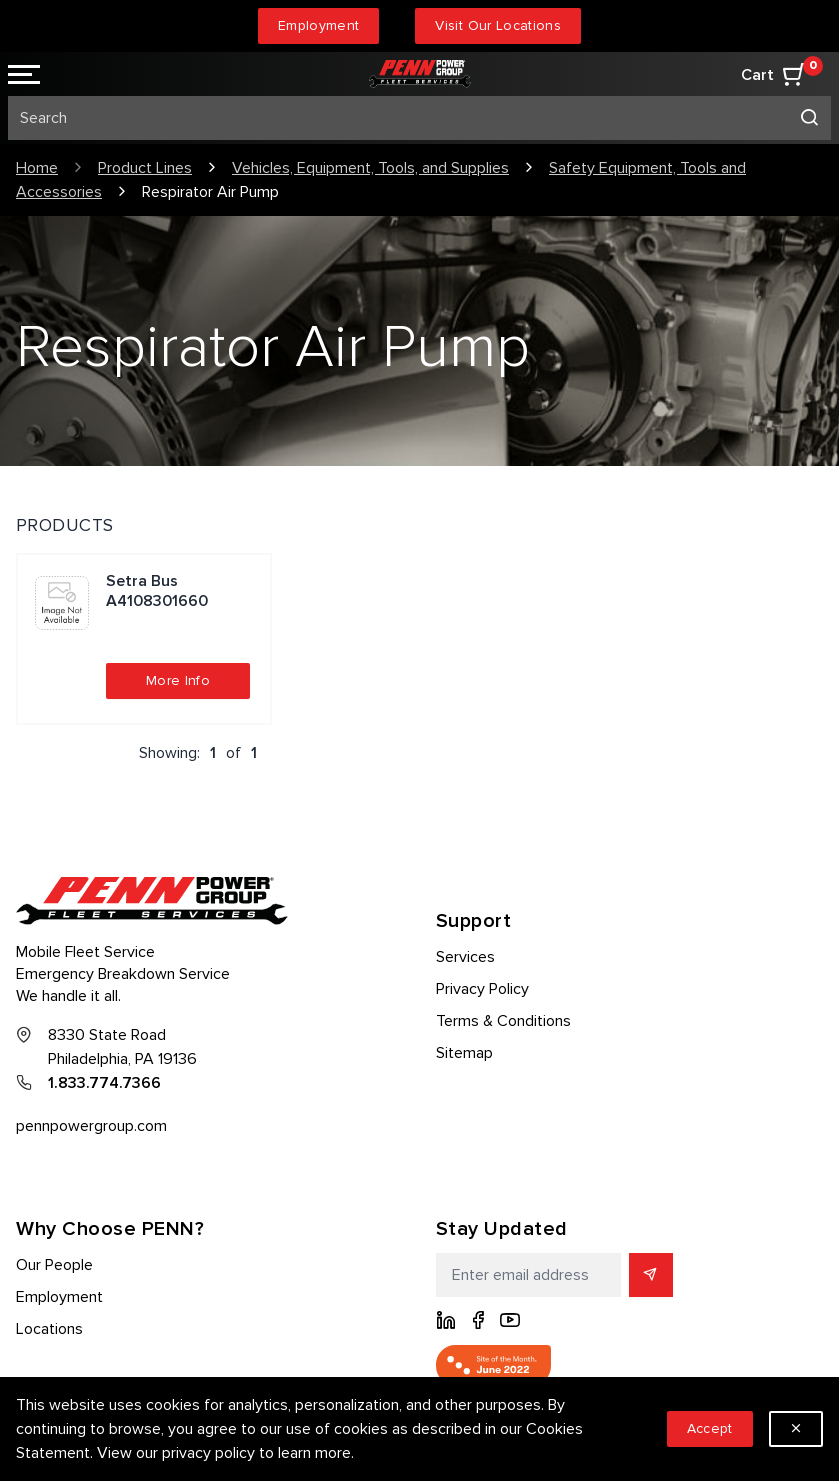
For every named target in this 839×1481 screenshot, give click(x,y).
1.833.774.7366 (104, 1083)
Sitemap (464, 1053)
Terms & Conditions (503, 1021)
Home (37, 168)
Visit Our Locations (498, 25)
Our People (54, 1265)
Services (465, 957)
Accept (710, 1428)
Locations (49, 1329)
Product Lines (145, 168)
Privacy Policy (482, 989)
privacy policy (208, 1453)
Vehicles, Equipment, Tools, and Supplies (370, 168)
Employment (319, 25)
